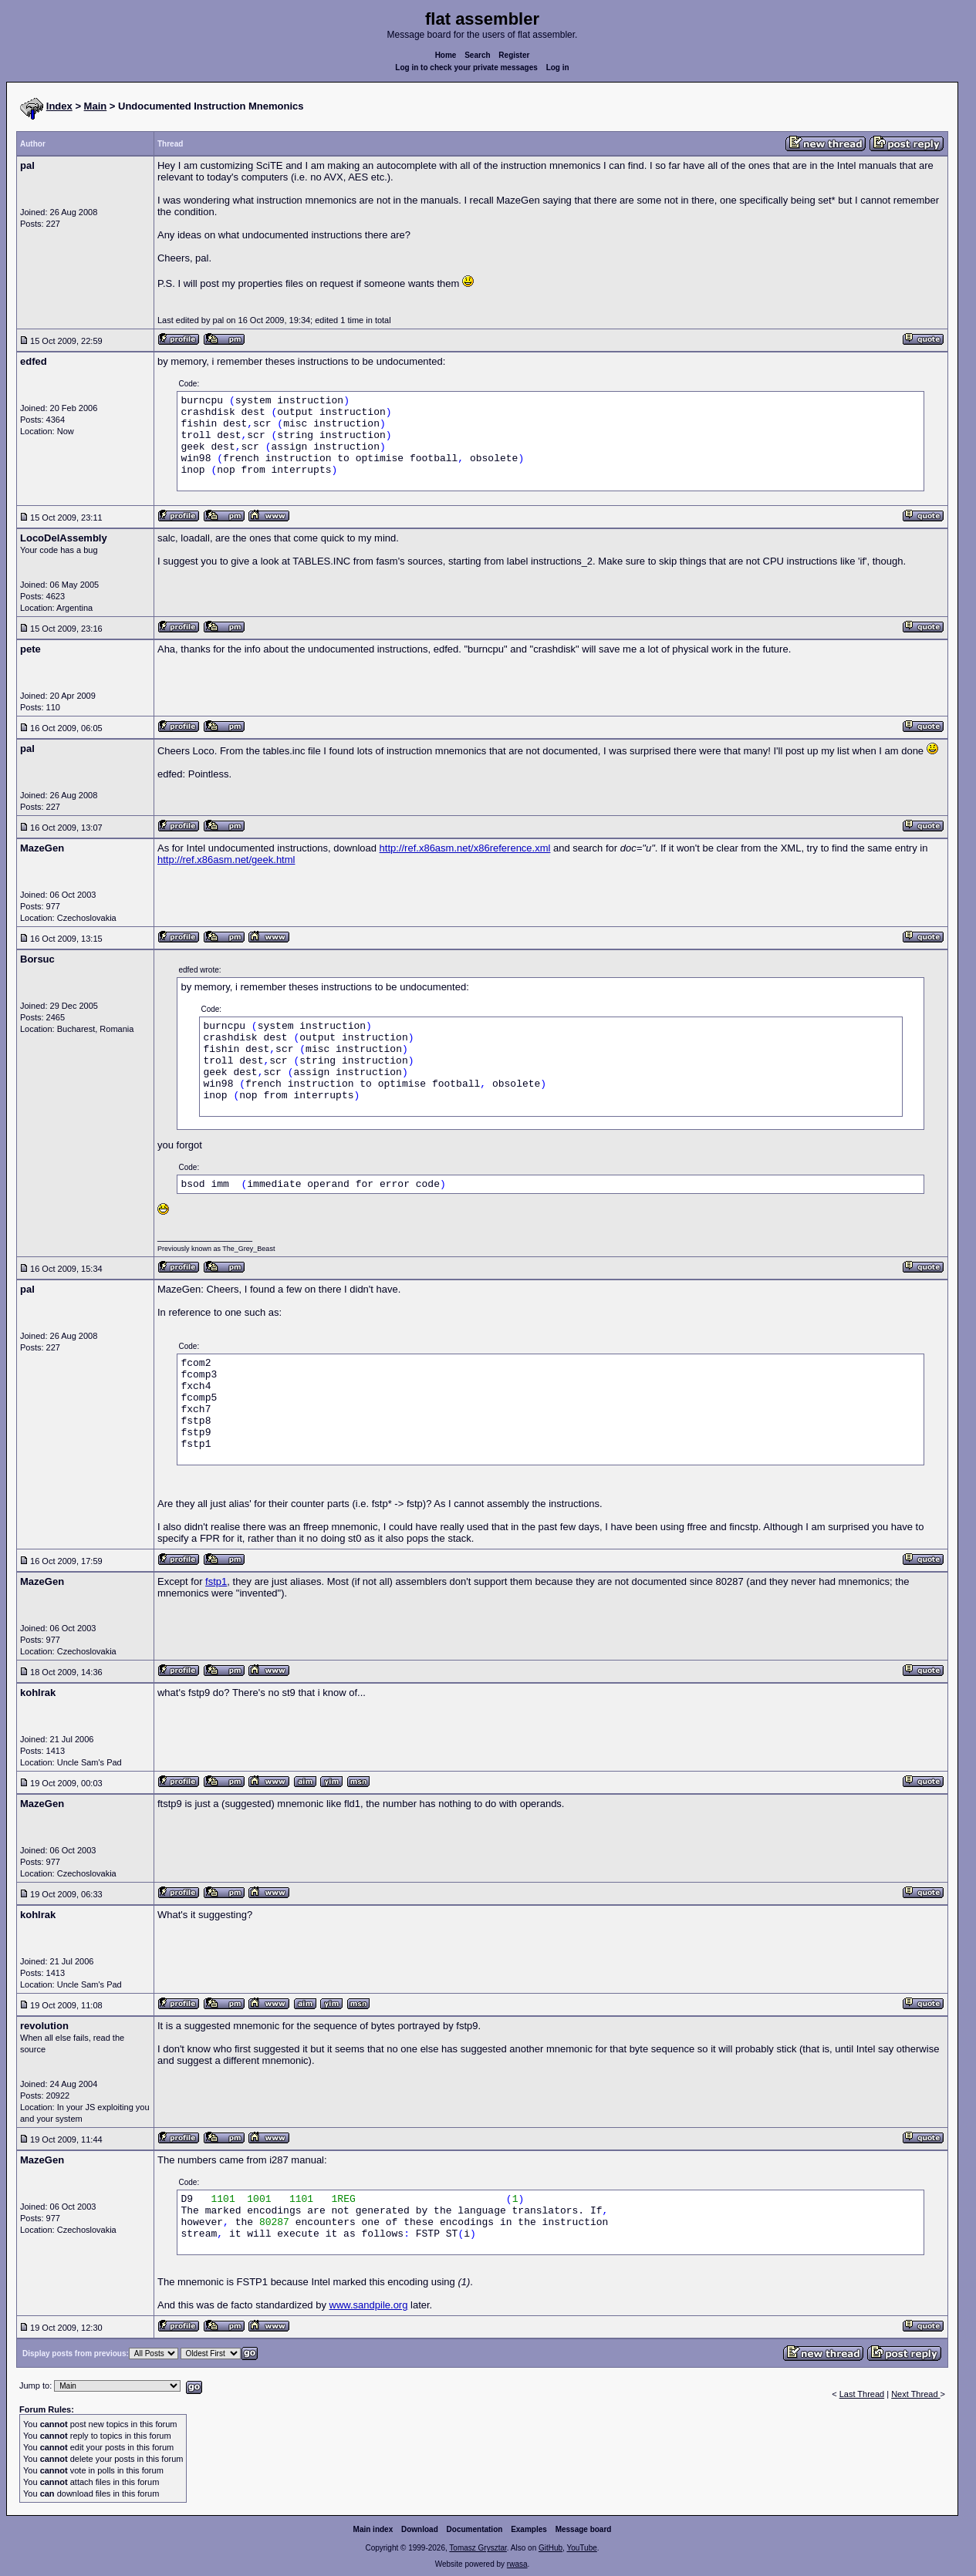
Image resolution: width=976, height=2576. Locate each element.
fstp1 (216, 1581)
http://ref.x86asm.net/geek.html (226, 859)
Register (513, 55)
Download (419, 2529)
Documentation (475, 2529)
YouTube (581, 2548)
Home (446, 55)
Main (95, 106)
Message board (584, 2529)
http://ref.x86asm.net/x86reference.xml (465, 848)
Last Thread (862, 2394)
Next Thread (915, 2394)
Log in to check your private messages (466, 67)
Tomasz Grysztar (477, 2548)
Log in (557, 67)
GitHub (550, 2548)
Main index (373, 2529)
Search (477, 55)
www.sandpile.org (368, 2305)
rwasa (517, 2564)
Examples (529, 2529)
